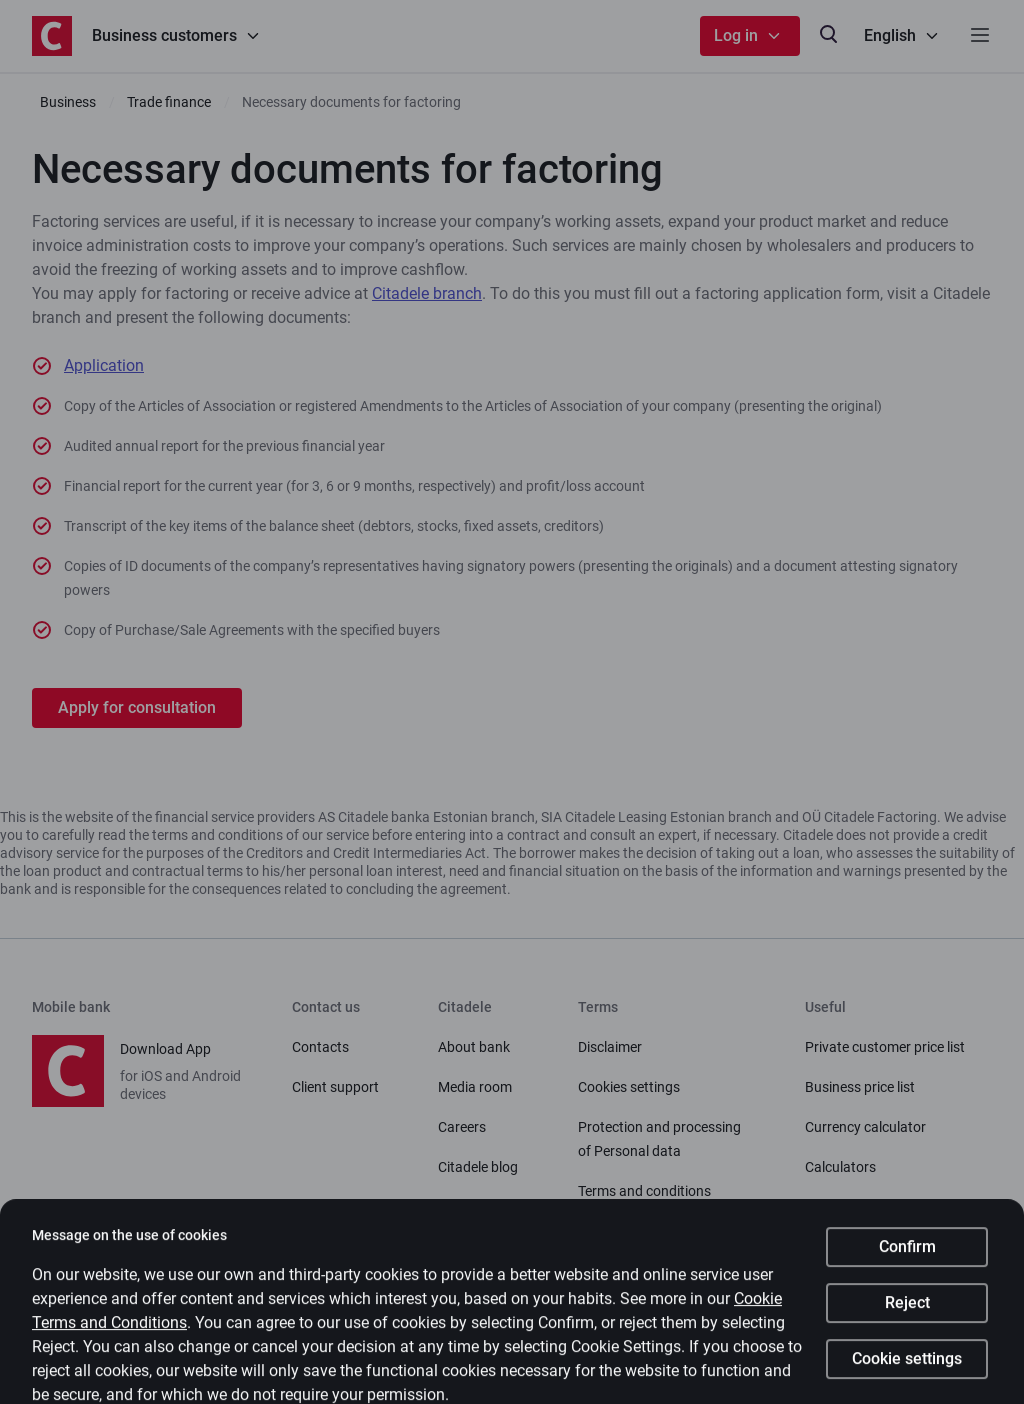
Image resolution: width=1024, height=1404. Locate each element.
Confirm (907, 1263)
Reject (907, 1319)
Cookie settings (907, 1375)
